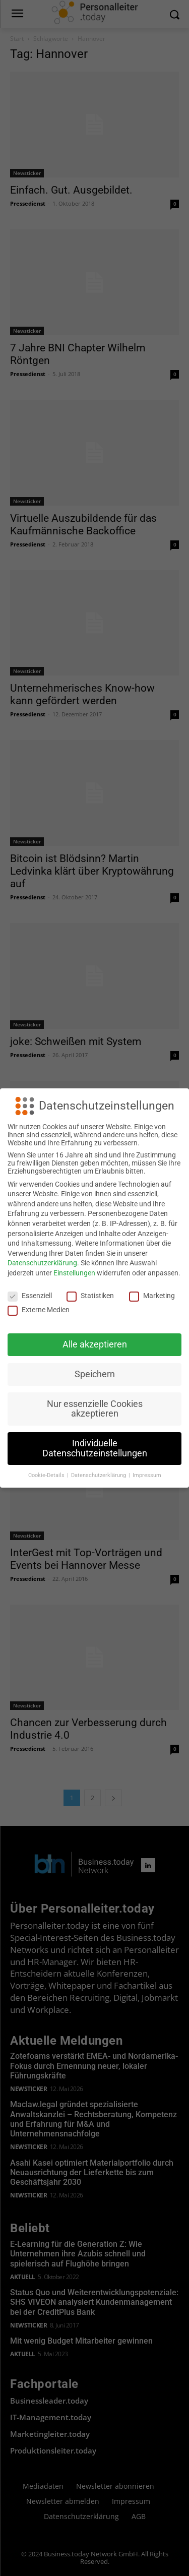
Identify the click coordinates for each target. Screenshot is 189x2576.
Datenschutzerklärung (42, 1263)
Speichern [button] (95, 1374)
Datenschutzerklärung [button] (99, 1475)
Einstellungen (74, 1273)
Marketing (152, 1296)
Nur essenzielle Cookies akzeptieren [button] (95, 1409)
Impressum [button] (147, 1475)
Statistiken (90, 1296)
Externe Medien (39, 1310)
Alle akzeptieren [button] (94, 1344)
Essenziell (30, 1296)
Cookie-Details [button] (47, 1475)
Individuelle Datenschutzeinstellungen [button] (94, 1448)
